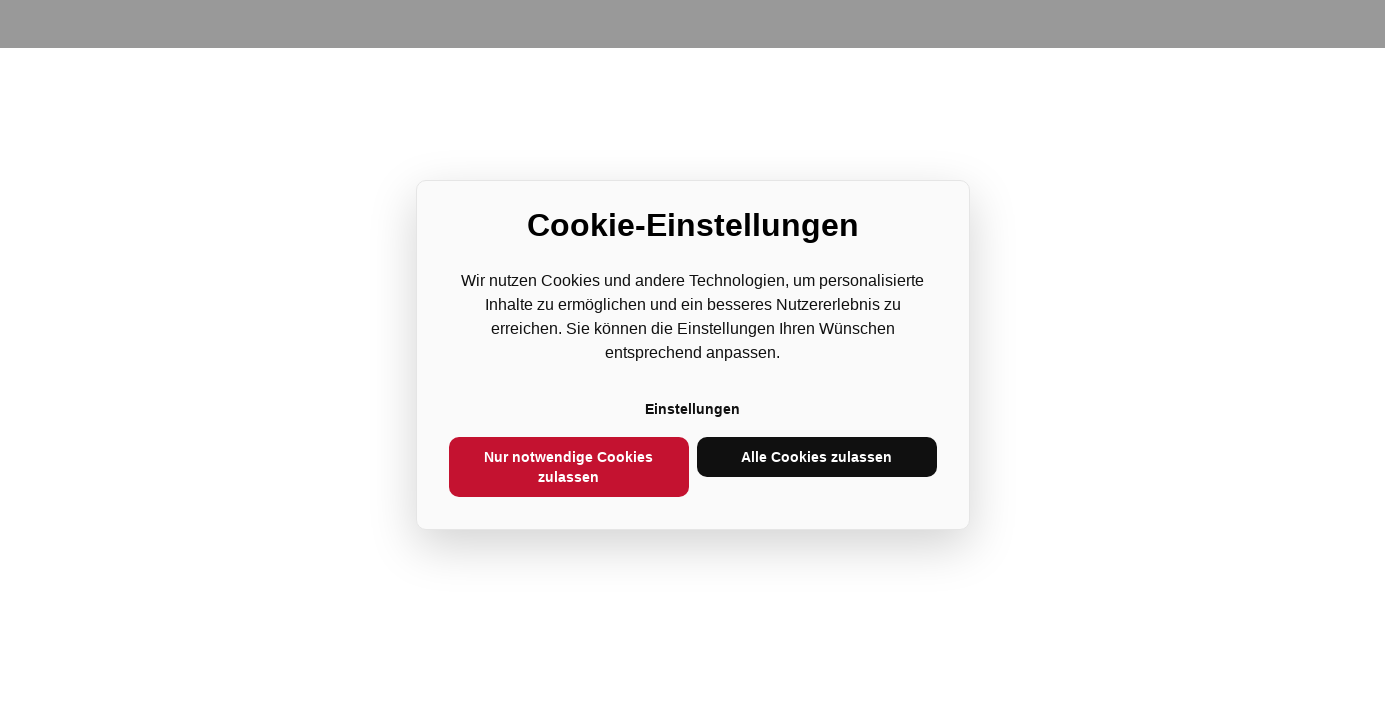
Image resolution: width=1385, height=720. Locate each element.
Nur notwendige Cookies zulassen (568, 467)
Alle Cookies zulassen (816, 457)
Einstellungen (692, 409)
